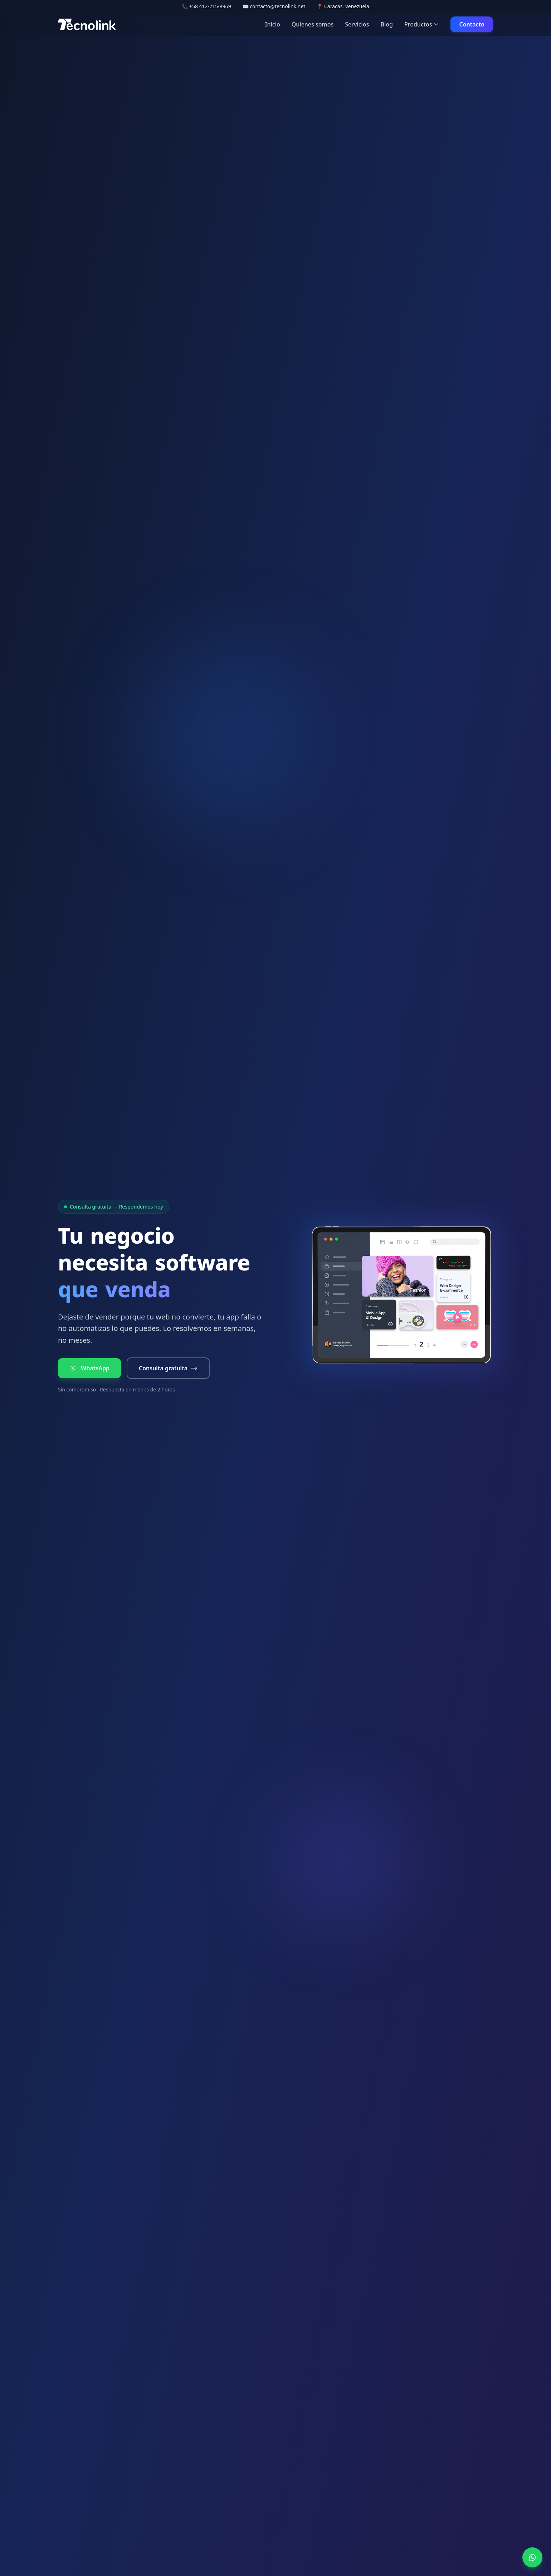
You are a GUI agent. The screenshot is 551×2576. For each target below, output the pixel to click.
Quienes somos (313, 24)
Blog (386, 24)
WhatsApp (89, 1368)
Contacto (471, 24)
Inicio (272, 24)
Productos (421, 24)
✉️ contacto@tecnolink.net (274, 6)
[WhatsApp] (532, 2557)
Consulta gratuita (168, 1368)
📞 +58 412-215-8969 (206, 6)
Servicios (357, 24)
